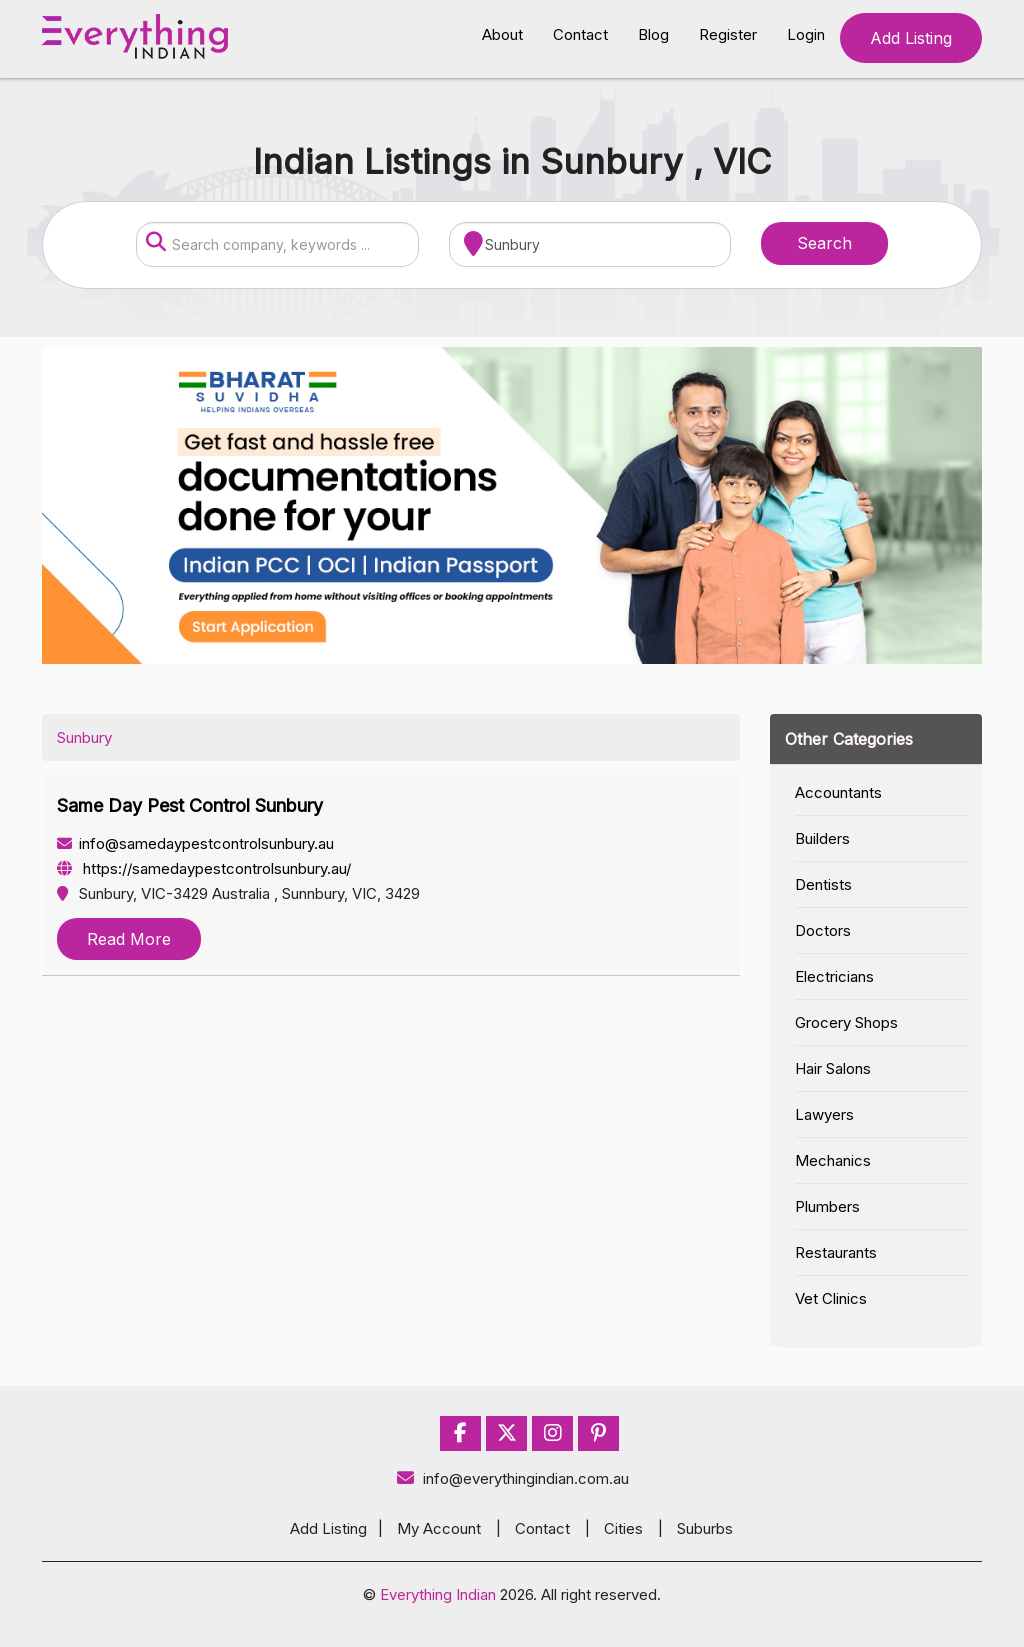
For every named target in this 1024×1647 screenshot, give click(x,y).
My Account (439, 1528)
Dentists (823, 884)
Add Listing (911, 38)
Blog (653, 34)
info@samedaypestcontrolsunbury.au (195, 843)
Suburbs (705, 1528)
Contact (580, 34)
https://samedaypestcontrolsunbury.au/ (204, 868)
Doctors (823, 930)
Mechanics (833, 1160)
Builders (822, 838)
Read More (129, 939)
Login (806, 34)
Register (728, 34)
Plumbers (827, 1206)
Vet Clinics (831, 1298)
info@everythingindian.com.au (512, 1478)
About (502, 34)
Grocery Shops (846, 1022)
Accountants (838, 792)
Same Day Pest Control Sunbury (190, 805)
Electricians (834, 976)
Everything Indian (438, 1594)
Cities (623, 1528)
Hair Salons (833, 1068)
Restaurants (836, 1252)
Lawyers (824, 1114)
